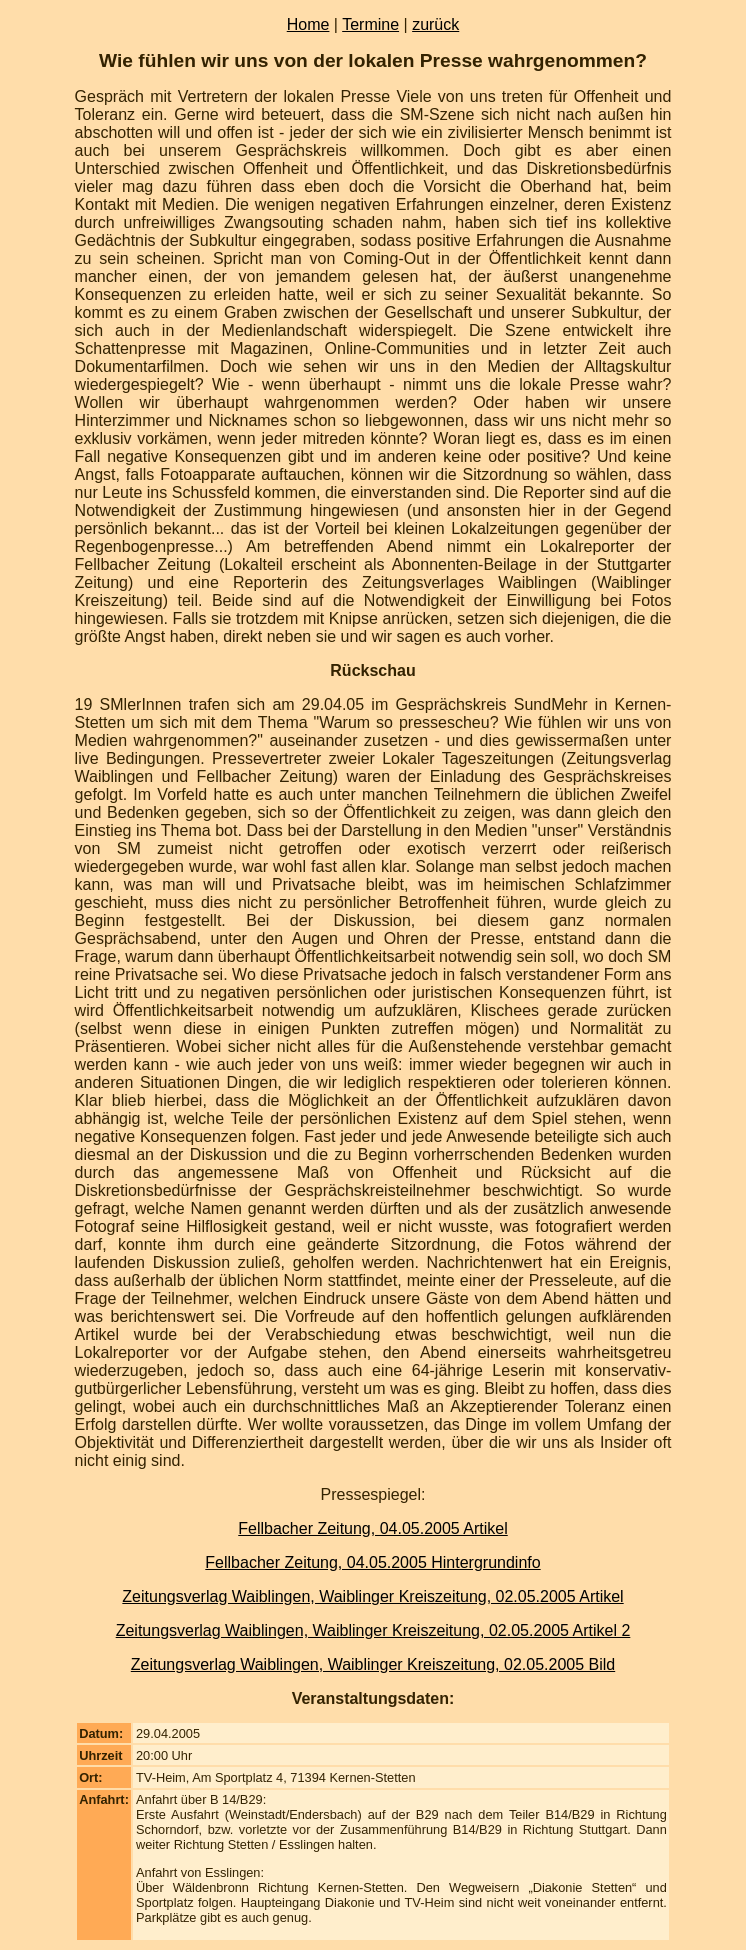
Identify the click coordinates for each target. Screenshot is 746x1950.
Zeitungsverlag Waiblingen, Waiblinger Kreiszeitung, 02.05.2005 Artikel (372, 1596)
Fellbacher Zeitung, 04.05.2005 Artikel (373, 1528)
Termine (370, 24)
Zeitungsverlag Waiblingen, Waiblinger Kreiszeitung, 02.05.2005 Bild (373, 1664)
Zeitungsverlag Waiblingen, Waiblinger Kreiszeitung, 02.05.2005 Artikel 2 (373, 1630)
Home (308, 24)
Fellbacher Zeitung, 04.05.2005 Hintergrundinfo (372, 1562)
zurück (435, 24)
